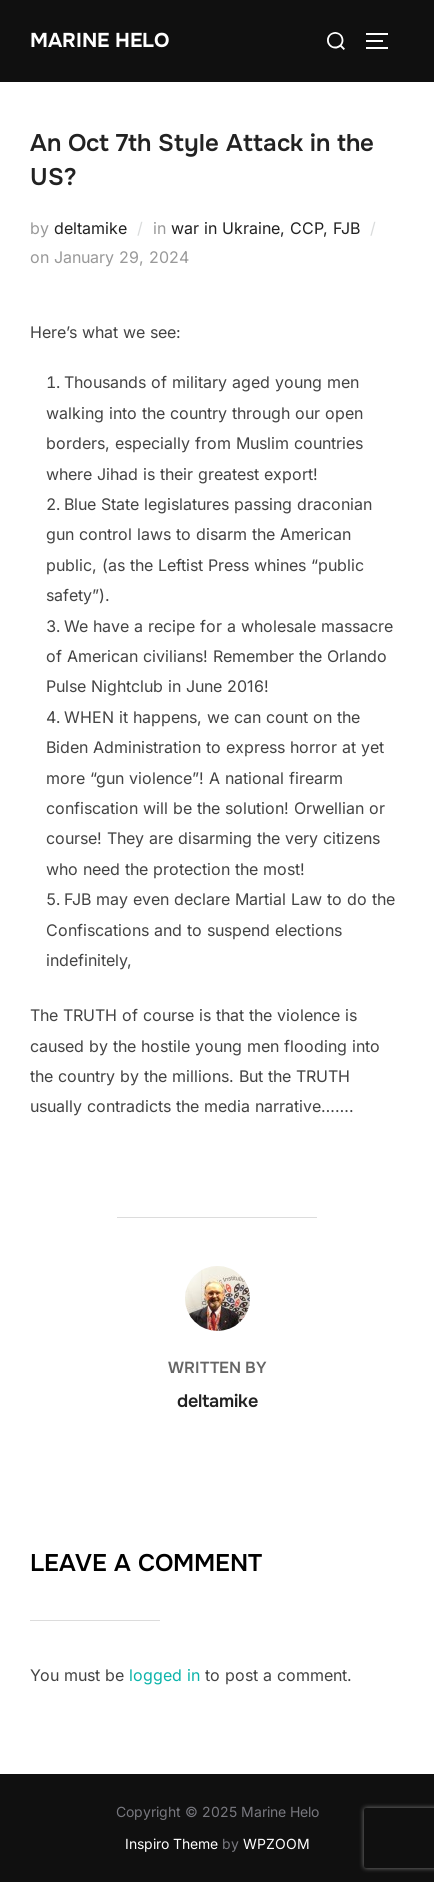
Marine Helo (99, 40)
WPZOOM (276, 1843)
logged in (164, 1675)
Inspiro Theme (171, 1843)
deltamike (90, 228)
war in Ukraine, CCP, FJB (265, 228)
